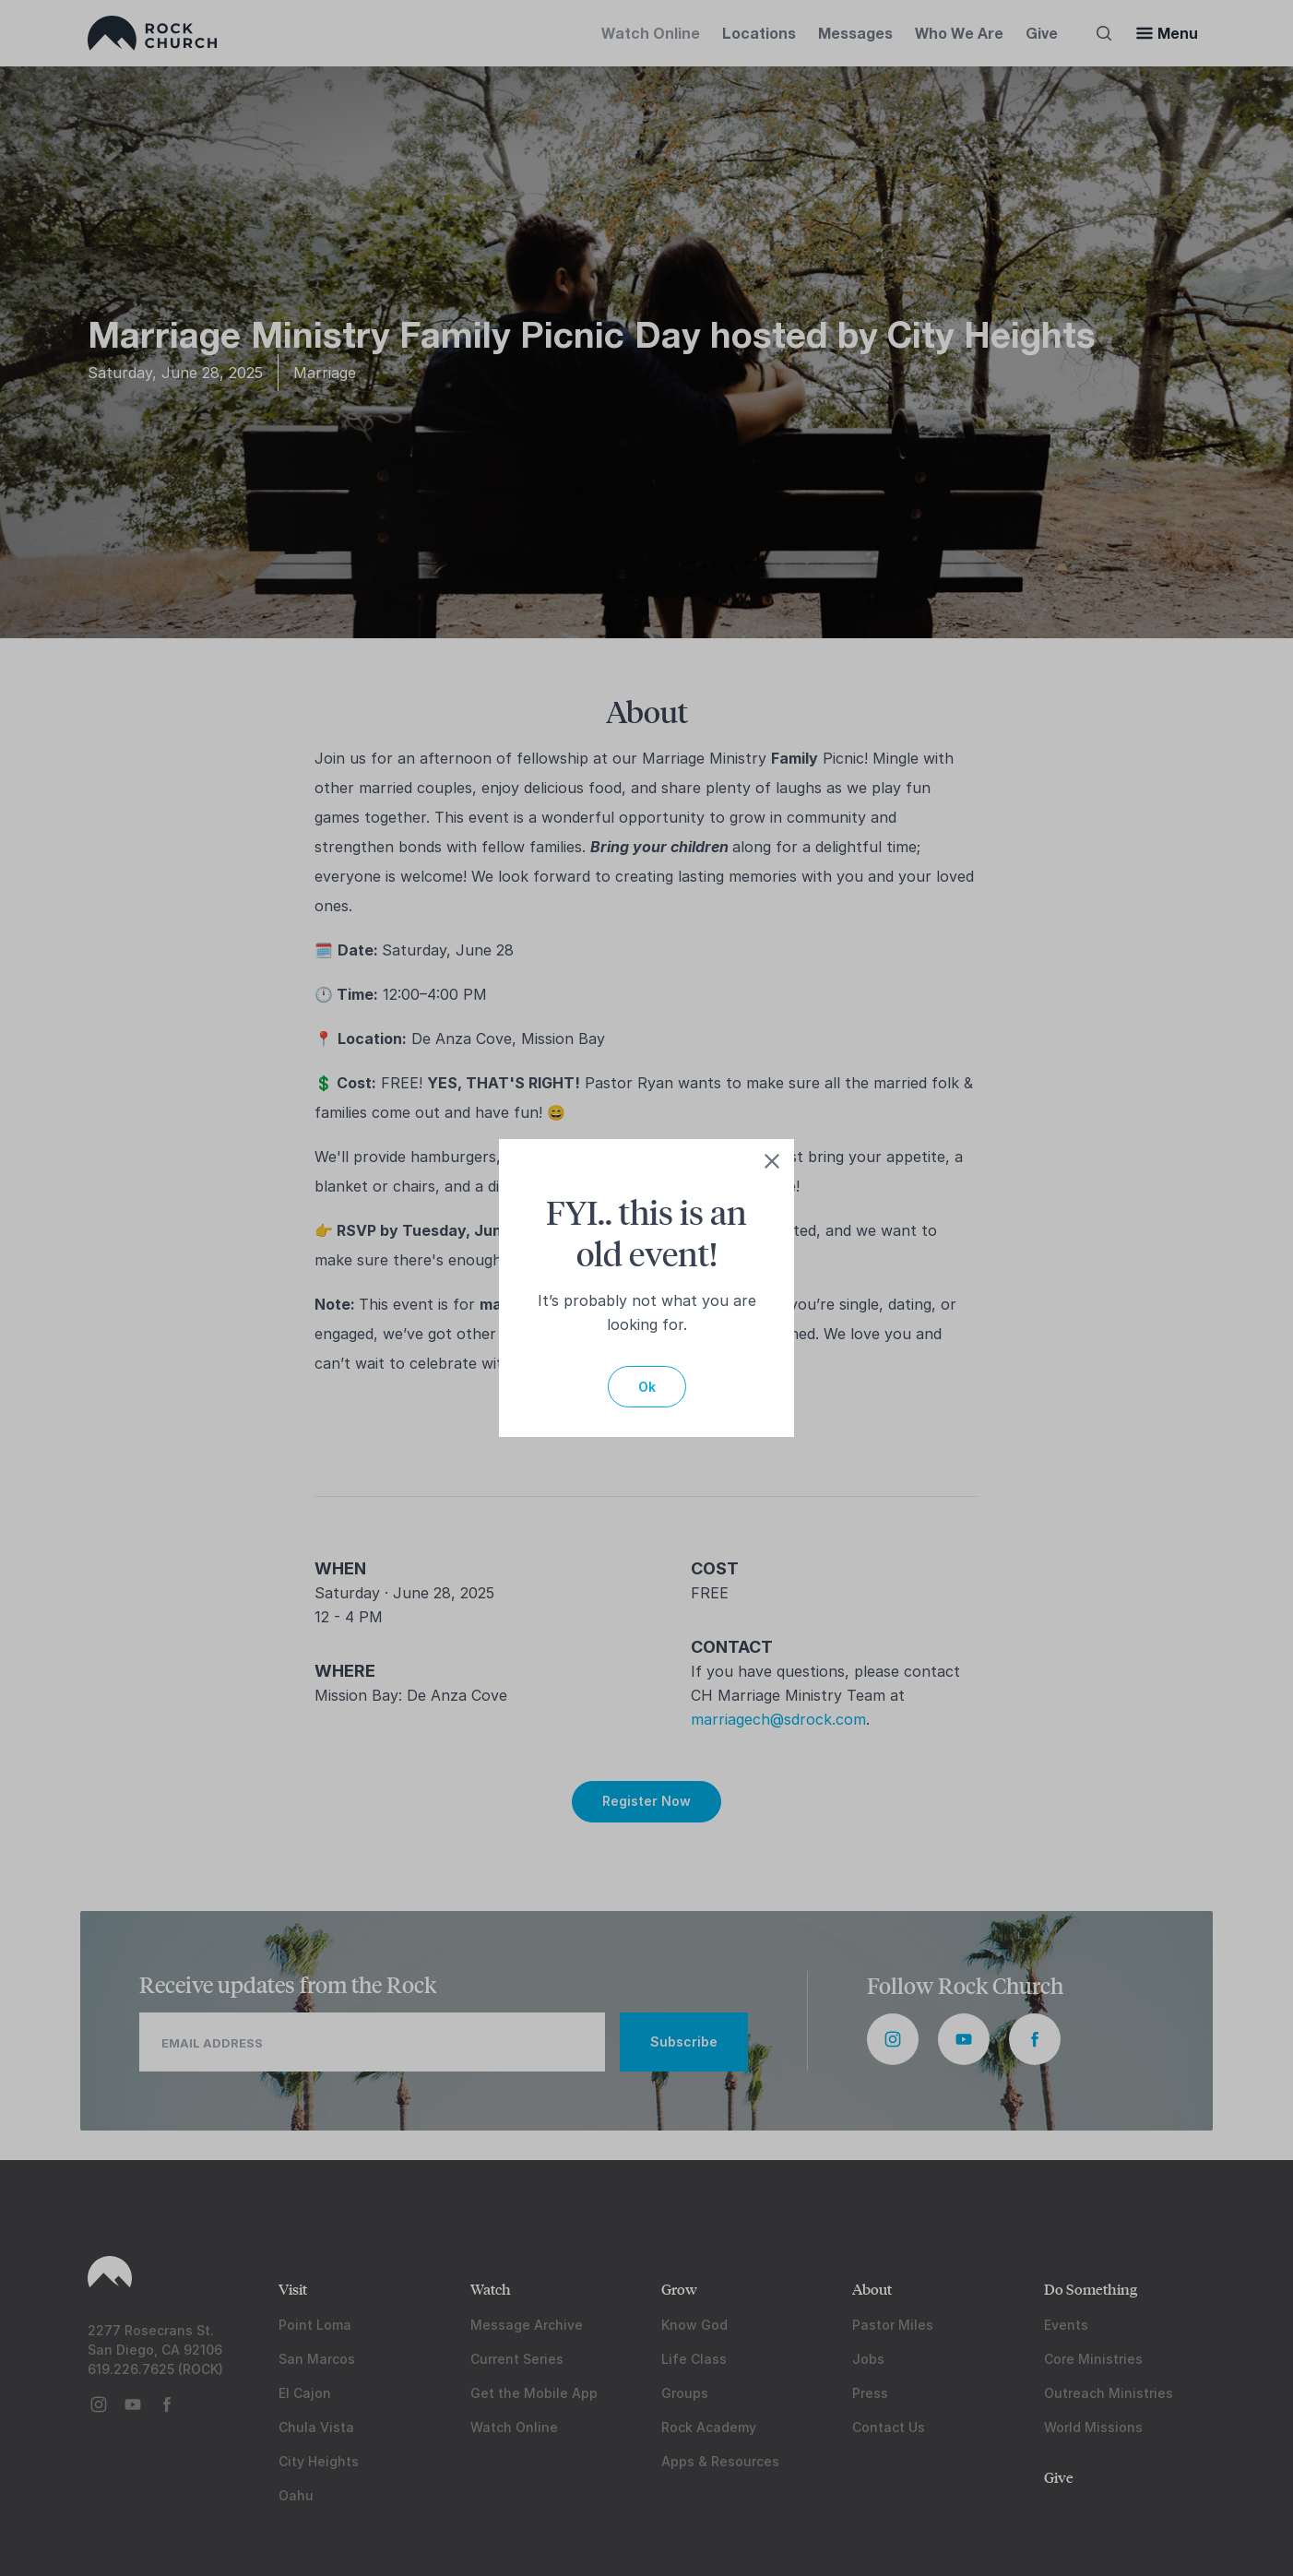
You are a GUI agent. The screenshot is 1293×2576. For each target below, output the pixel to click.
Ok (647, 1387)
